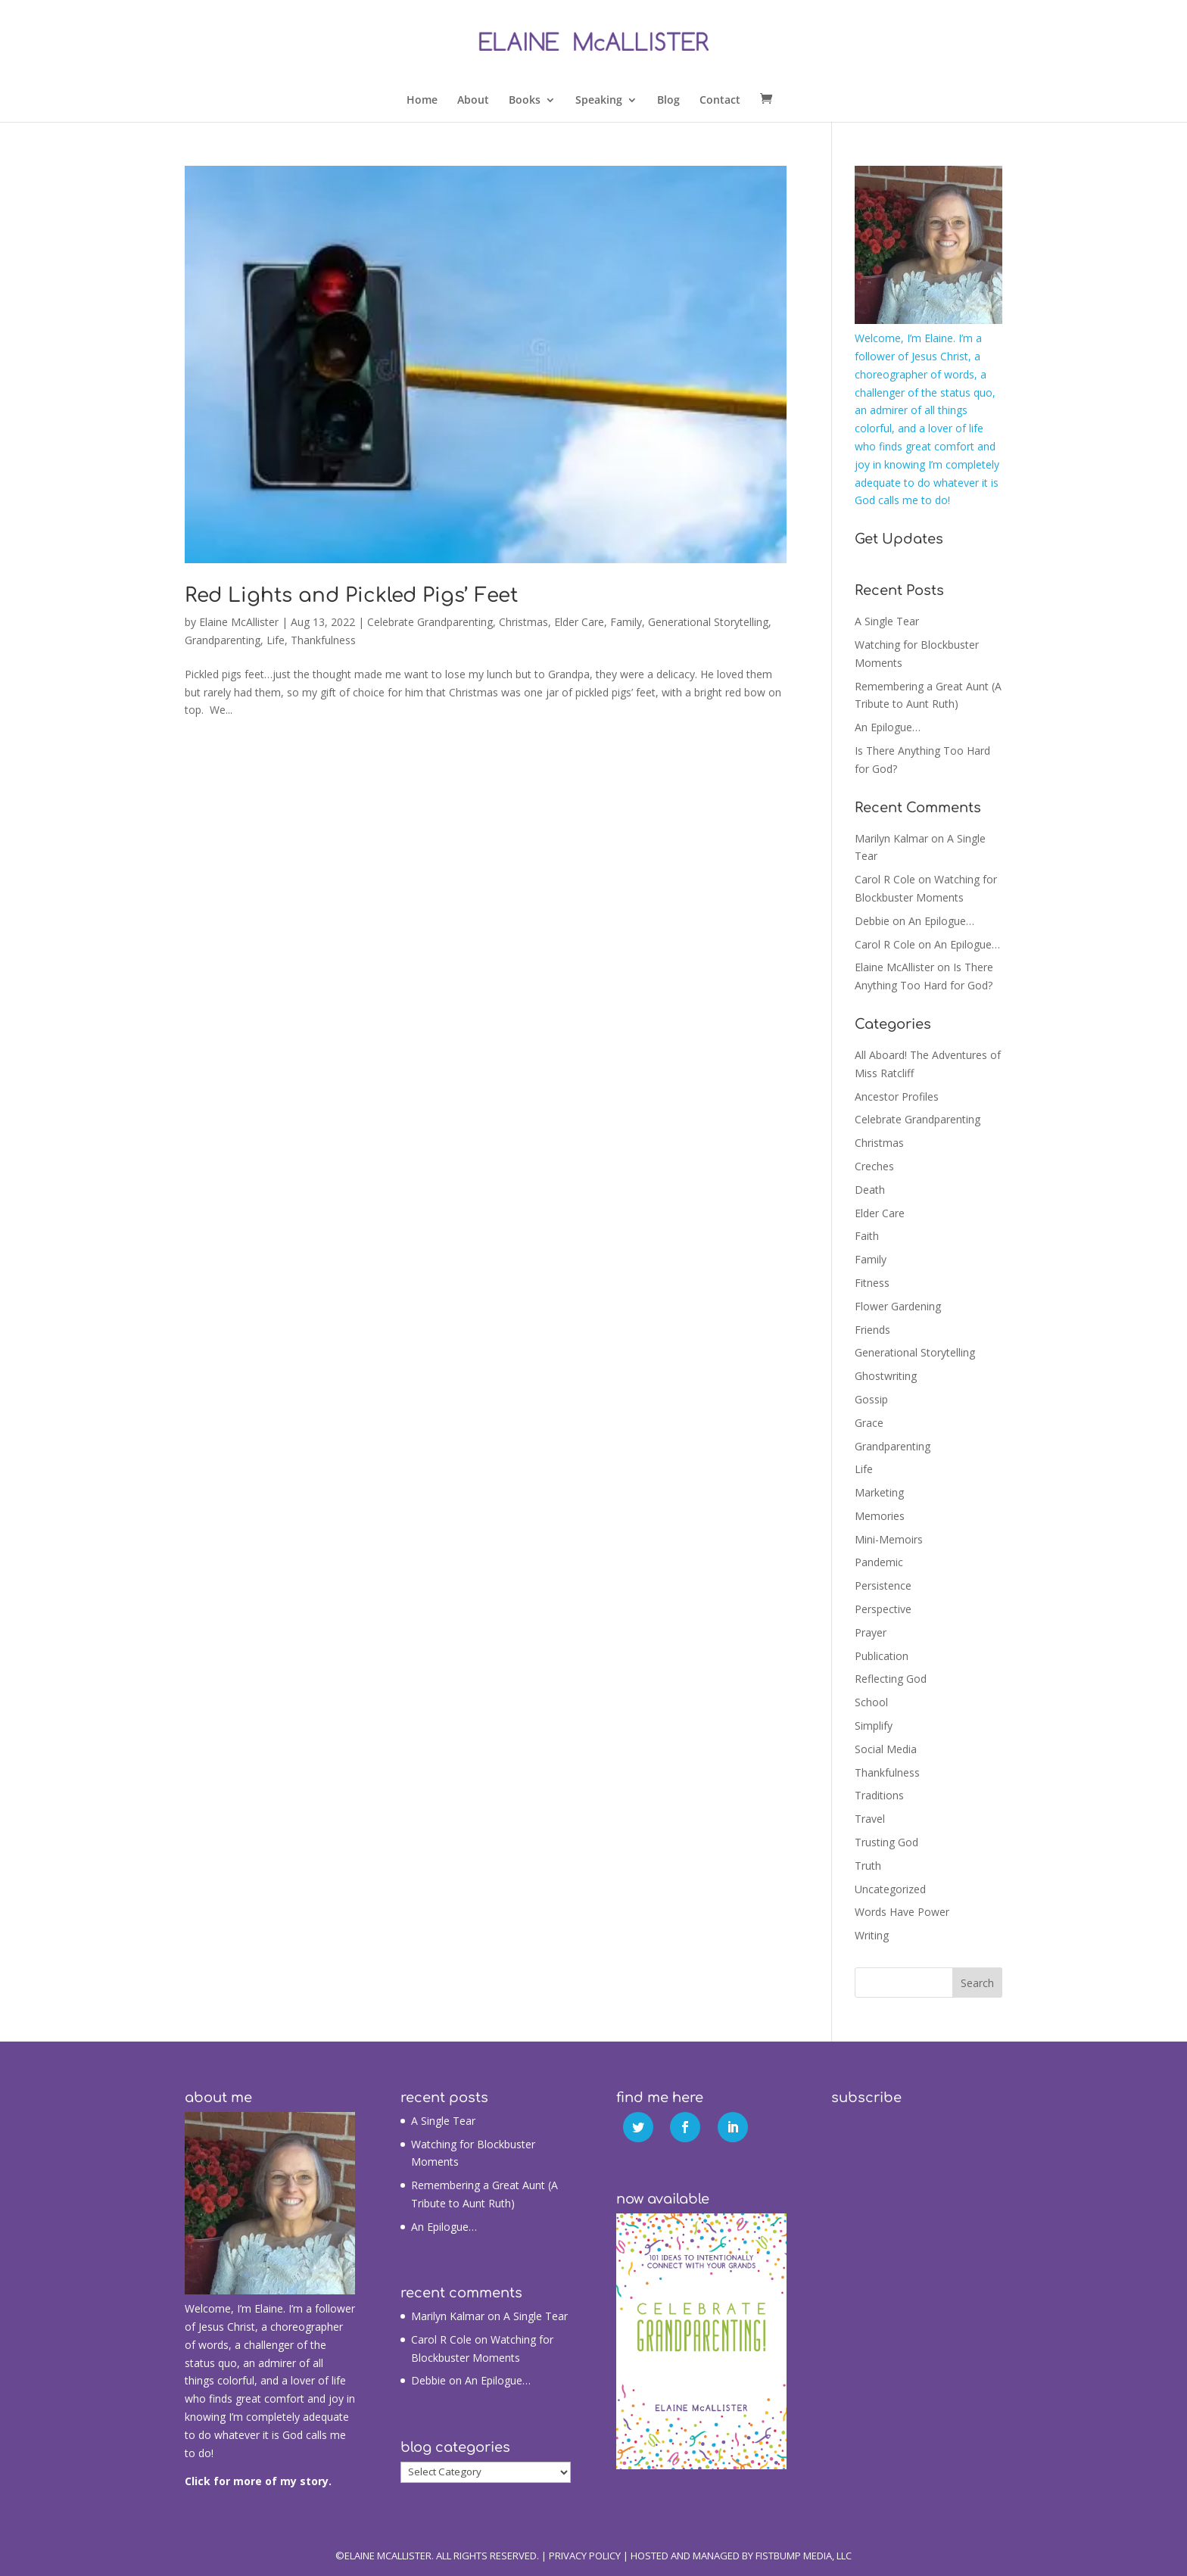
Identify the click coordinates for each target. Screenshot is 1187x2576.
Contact (719, 101)
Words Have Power (902, 1912)
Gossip (871, 1399)
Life (275, 640)
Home (422, 101)
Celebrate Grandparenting (430, 622)
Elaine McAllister (239, 622)
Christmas (523, 622)
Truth (868, 1865)
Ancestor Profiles (897, 1096)
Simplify (874, 1725)
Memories (880, 1516)
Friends (872, 1329)
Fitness (872, 1283)
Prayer (870, 1632)
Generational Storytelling (708, 622)
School (871, 1702)
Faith (867, 1236)
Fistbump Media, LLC (804, 2555)
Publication (881, 1656)
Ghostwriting (886, 1376)
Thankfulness (323, 640)
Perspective (883, 1609)
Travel (870, 1818)
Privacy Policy (585, 2555)
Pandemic (879, 1562)
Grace (869, 1423)
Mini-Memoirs (889, 1539)
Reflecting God (891, 1678)
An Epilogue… (888, 727)
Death (870, 1189)
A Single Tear (887, 621)
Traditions (879, 1795)
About (473, 101)
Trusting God (886, 1842)
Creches (874, 1166)
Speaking (598, 101)
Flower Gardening (898, 1306)
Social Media (886, 1749)
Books (525, 101)
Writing (872, 1935)
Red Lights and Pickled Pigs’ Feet (351, 595)
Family (626, 622)
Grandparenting (222, 640)
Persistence (883, 1585)
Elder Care (579, 622)
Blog (668, 101)
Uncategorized (890, 1889)
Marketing (879, 1492)
